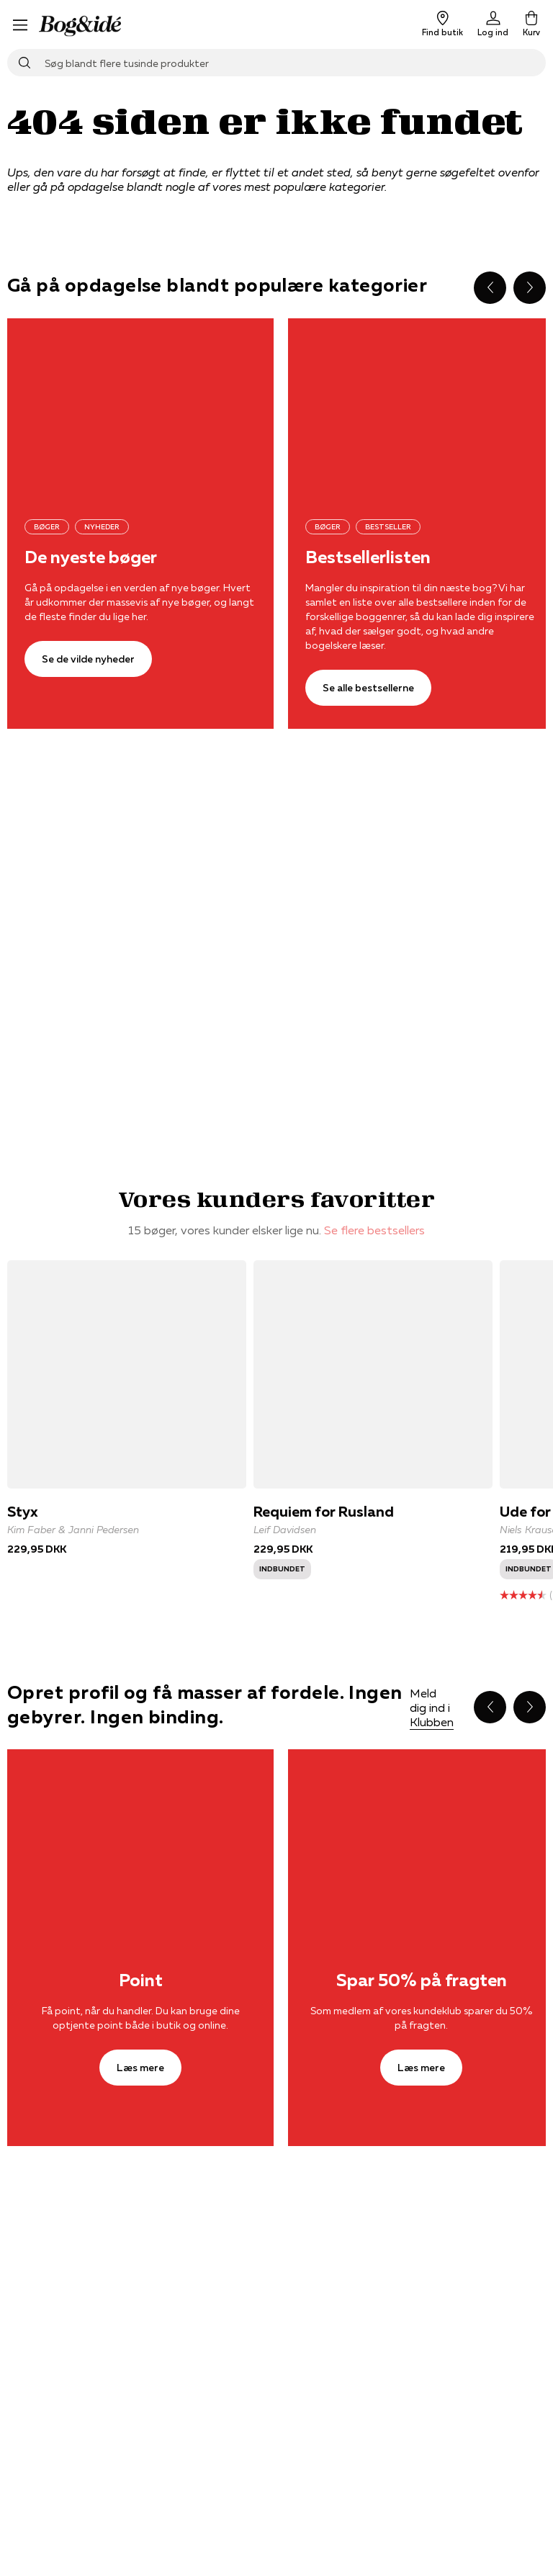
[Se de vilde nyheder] (140, 407)
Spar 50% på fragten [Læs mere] (421, 1980)
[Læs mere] (140, 1838)
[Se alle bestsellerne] (368, 688)
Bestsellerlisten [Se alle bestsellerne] (368, 557)
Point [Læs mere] (141, 1980)
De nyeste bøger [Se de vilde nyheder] (90, 557)
